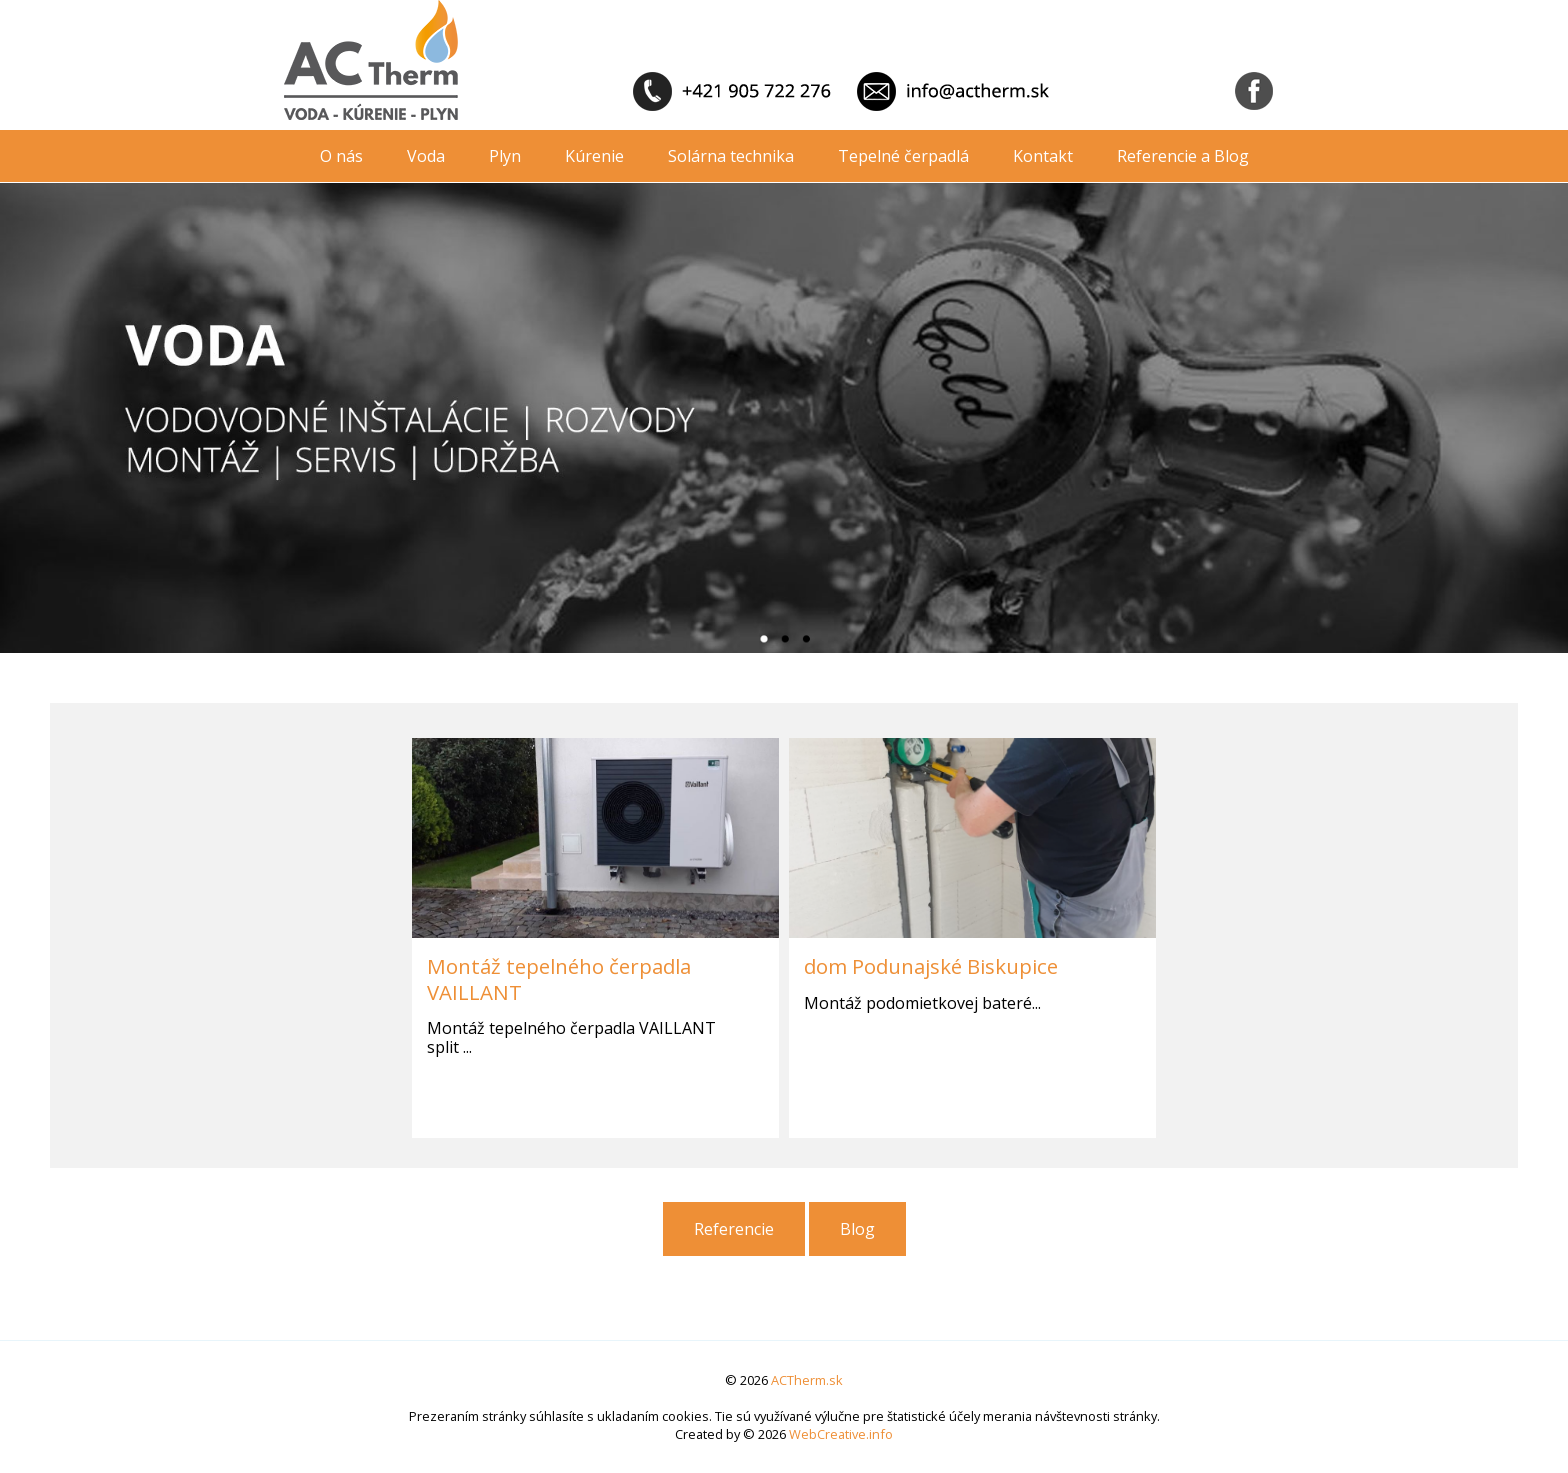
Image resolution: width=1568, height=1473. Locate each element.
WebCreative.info (841, 1434)
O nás (341, 156)
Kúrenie (594, 156)
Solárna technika (731, 156)
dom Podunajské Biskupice (931, 966)
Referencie (734, 1229)
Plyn (505, 156)
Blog (857, 1229)
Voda (426, 156)
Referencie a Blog (1183, 156)
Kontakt (1043, 156)
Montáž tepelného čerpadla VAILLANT (559, 978)
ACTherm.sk (807, 1380)
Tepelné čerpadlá (903, 156)
